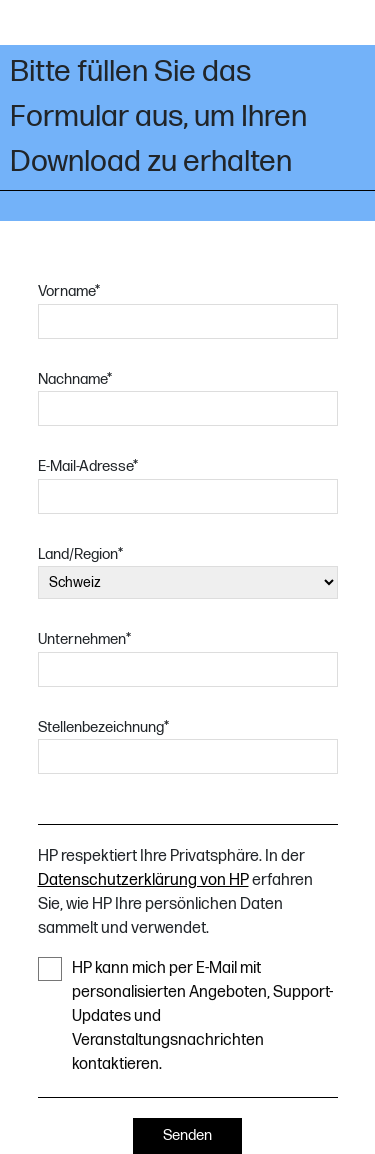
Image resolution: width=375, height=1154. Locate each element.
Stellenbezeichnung (103, 727)
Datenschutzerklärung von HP (143, 880)
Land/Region (80, 554)
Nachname (75, 379)
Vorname (69, 291)
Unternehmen (84, 639)
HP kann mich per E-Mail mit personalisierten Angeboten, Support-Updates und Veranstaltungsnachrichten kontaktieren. (185, 1015)
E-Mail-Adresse (88, 466)
